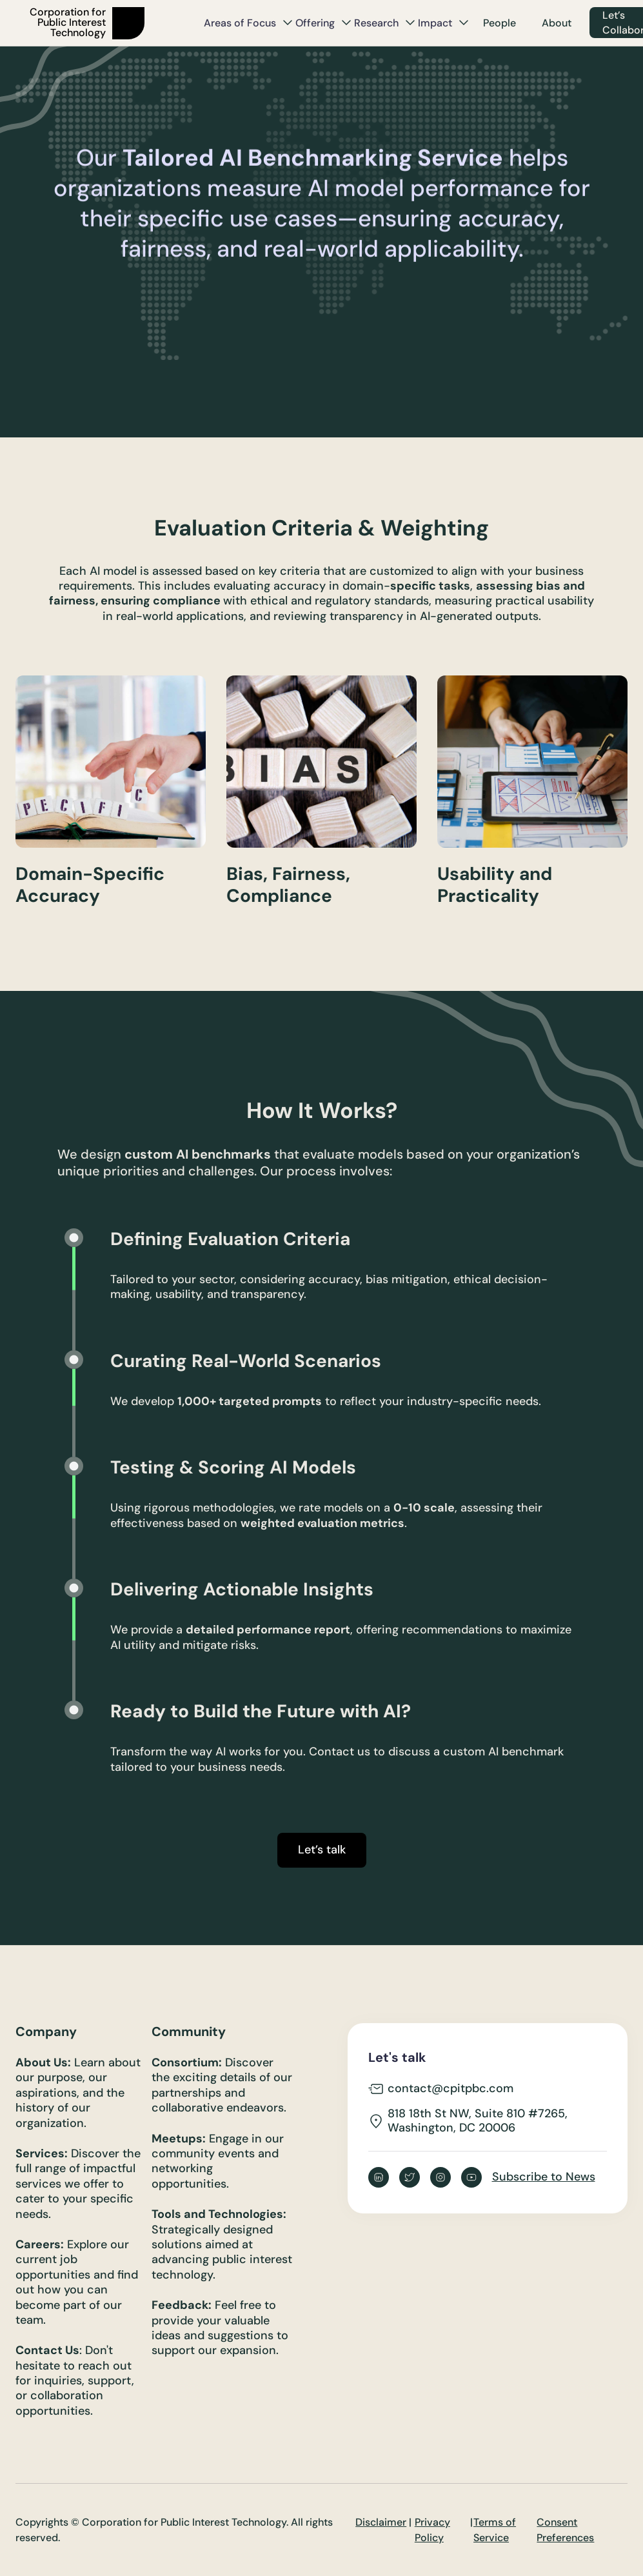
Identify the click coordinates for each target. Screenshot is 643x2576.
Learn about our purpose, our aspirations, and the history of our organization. (78, 2093)
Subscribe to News (543, 2177)
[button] (248, 22)
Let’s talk (322, 1849)
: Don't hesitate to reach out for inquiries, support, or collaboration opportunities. (74, 2381)
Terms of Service (494, 2529)
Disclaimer (380, 2522)
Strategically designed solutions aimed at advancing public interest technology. (222, 2244)
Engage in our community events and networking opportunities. (218, 2162)
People (499, 23)
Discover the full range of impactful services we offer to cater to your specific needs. (78, 2184)
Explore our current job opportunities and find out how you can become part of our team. (76, 2282)
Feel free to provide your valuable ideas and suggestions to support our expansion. (220, 2328)
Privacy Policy (432, 2529)
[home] (109, 23)
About (556, 23)
